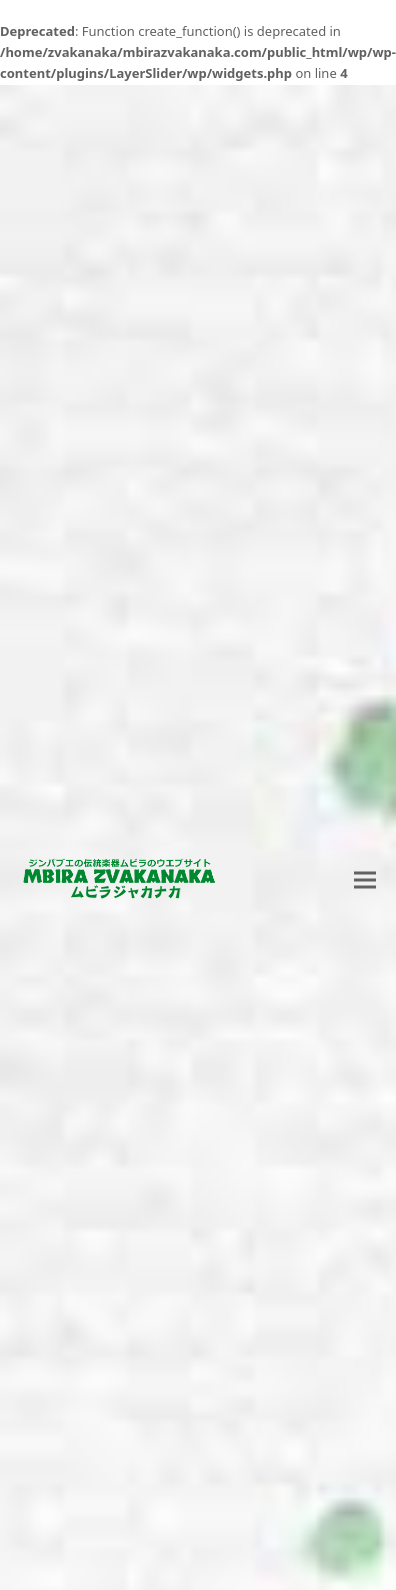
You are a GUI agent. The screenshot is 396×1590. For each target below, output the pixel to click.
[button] (365, 879)
